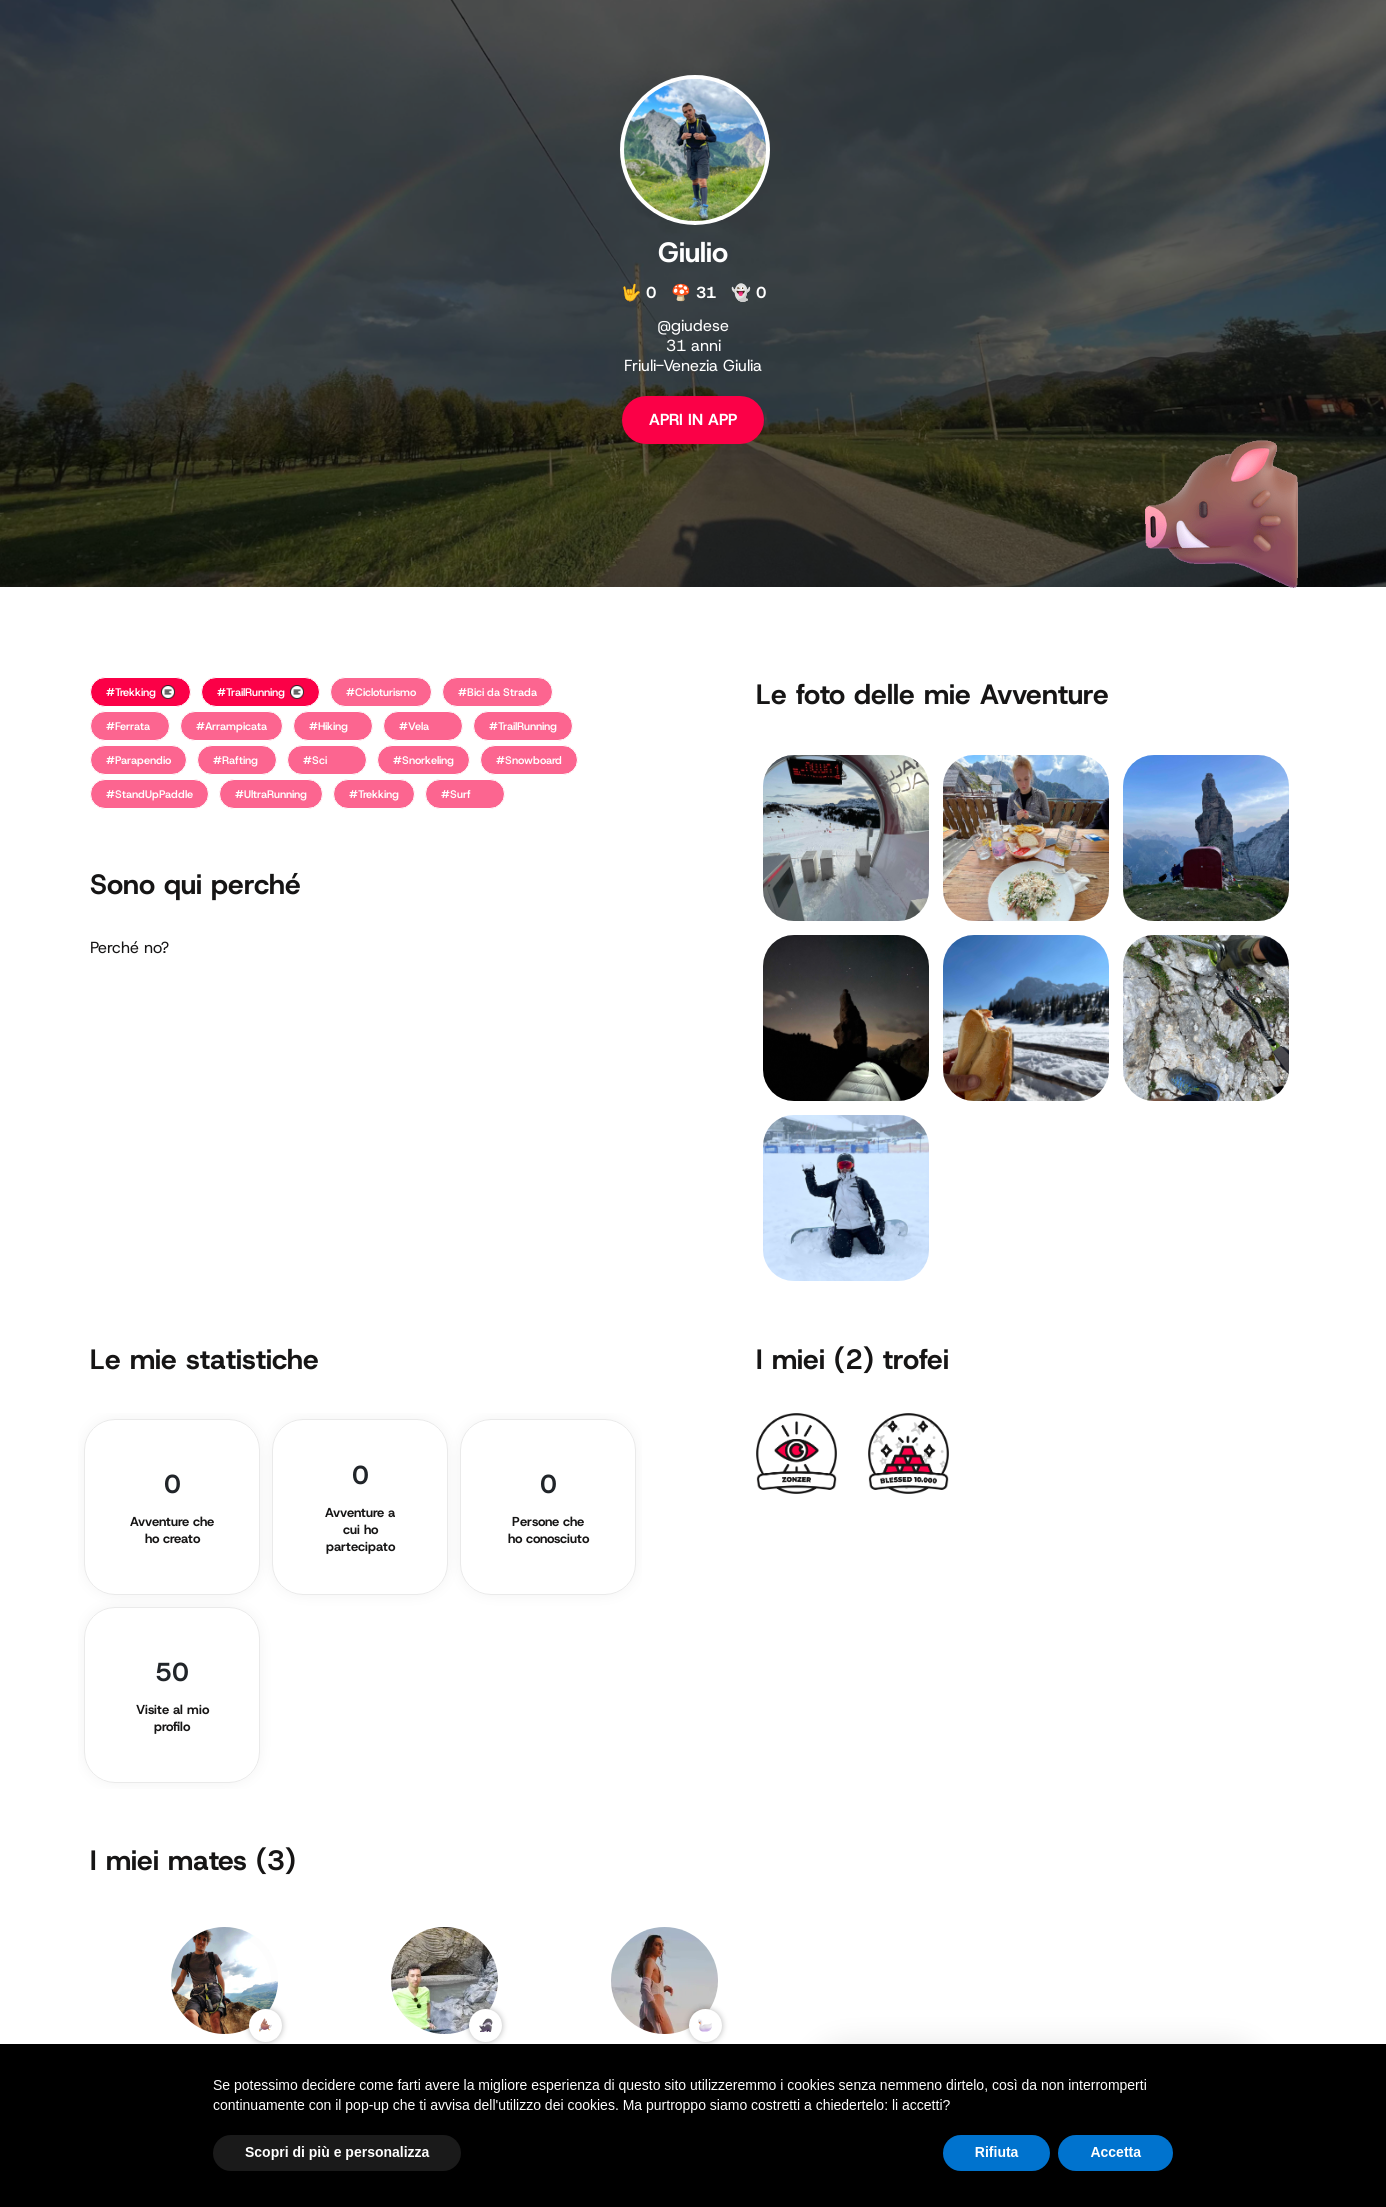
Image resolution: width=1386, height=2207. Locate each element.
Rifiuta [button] (997, 2152)
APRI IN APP (693, 419)
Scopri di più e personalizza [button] (337, 2152)
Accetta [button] (1115, 2152)
